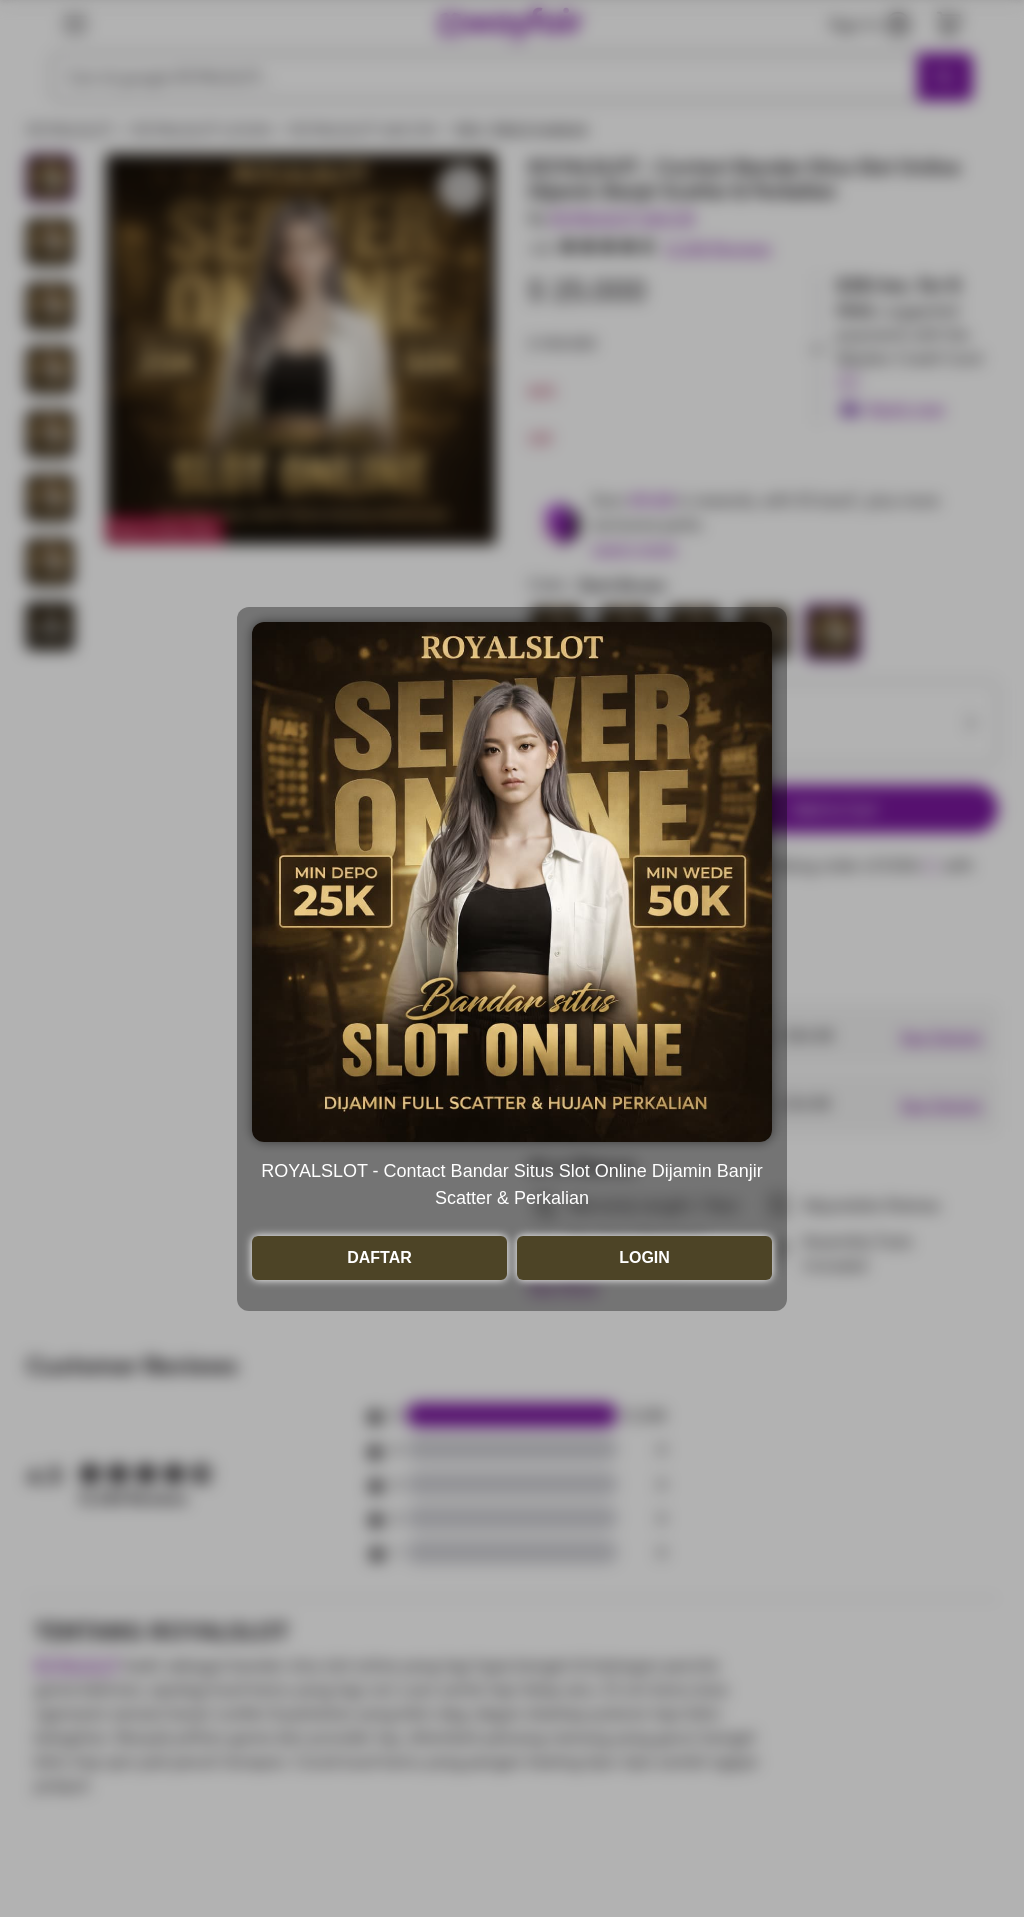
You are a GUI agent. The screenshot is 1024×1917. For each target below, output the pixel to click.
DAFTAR (379, 1257)
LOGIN (644, 1257)
